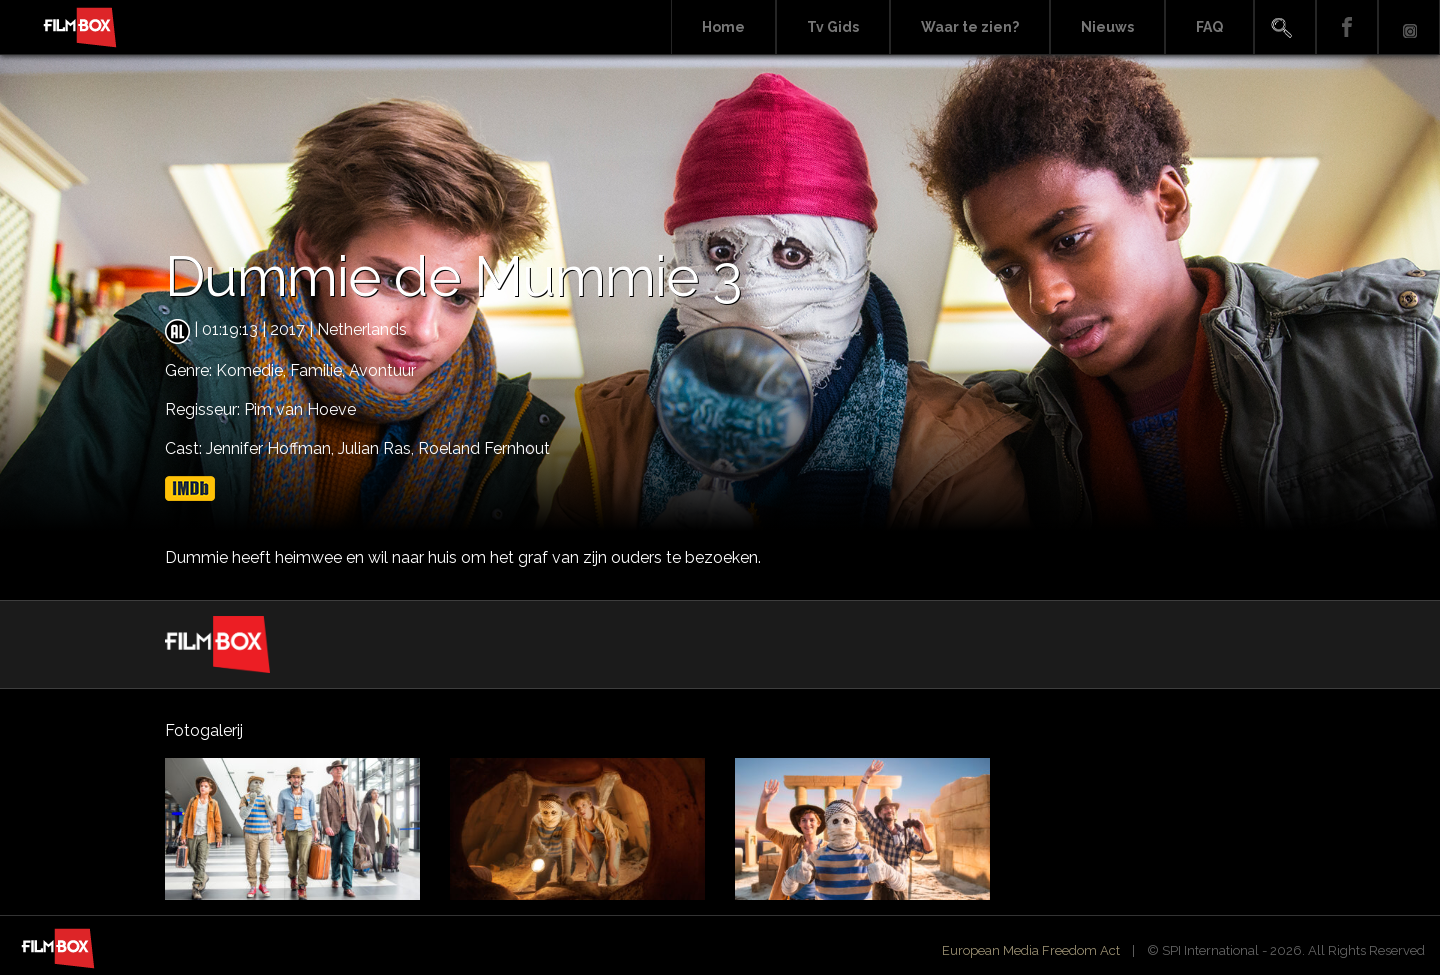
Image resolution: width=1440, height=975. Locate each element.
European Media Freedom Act (1031, 950)
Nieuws (1107, 27)
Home (723, 27)
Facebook (1347, 27)
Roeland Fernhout (484, 448)
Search (1285, 27)
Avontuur (382, 370)
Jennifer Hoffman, (272, 448)
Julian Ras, (378, 448)
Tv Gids (833, 27)
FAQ (1209, 27)
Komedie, (253, 370)
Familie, (319, 370)
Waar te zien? (970, 27)
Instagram (1409, 27)
